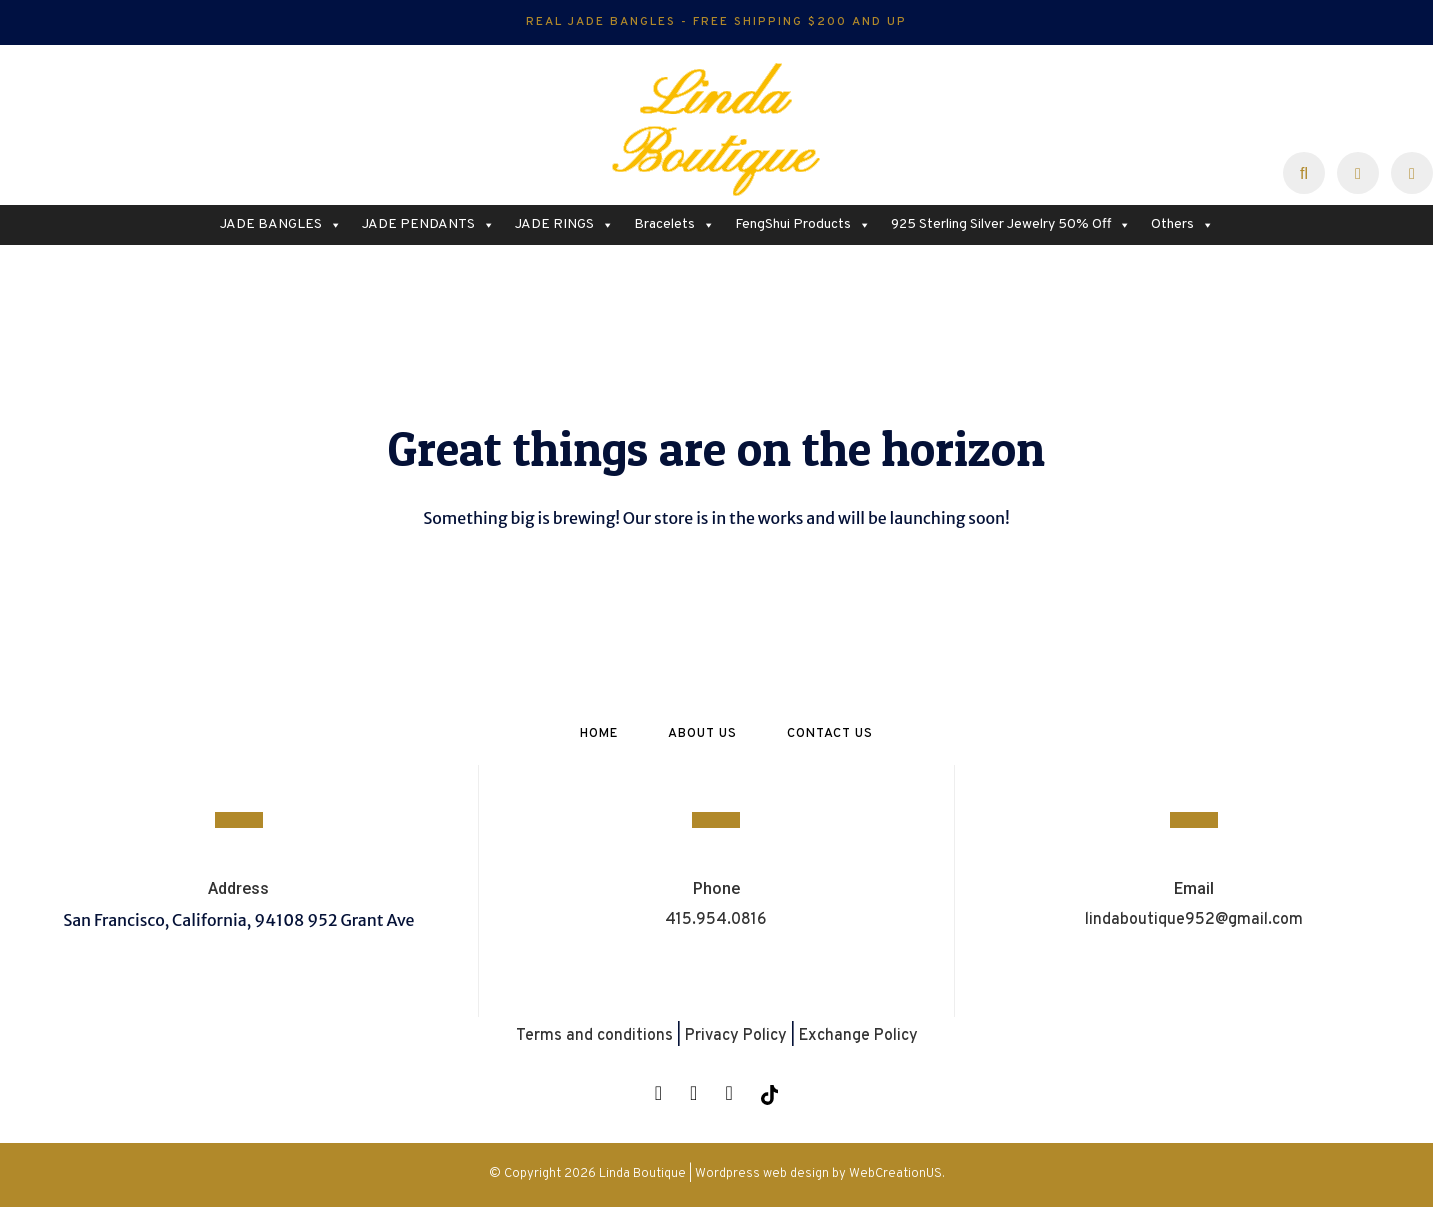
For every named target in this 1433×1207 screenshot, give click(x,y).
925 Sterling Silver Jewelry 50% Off (1011, 225)
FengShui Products (803, 225)
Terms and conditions (594, 1036)
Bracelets (674, 225)
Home (599, 734)
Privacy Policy (736, 1036)
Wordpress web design (762, 1174)
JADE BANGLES (281, 225)
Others (1182, 225)
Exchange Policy (858, 1036)
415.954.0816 (716, 920)
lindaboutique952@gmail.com (1194, 920)
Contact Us (830, 734)
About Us (702, 734)
